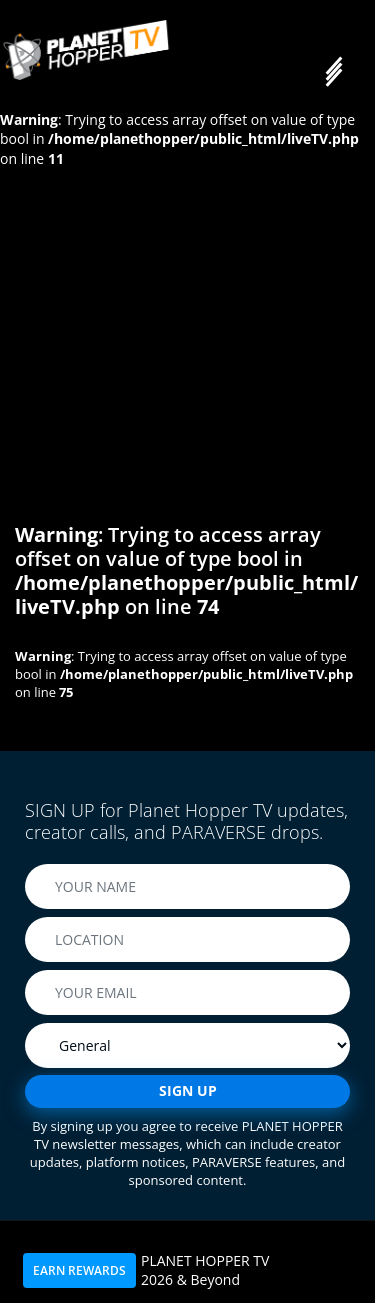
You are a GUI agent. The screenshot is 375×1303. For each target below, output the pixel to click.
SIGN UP (188, 1090)
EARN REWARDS (79, 1270)
